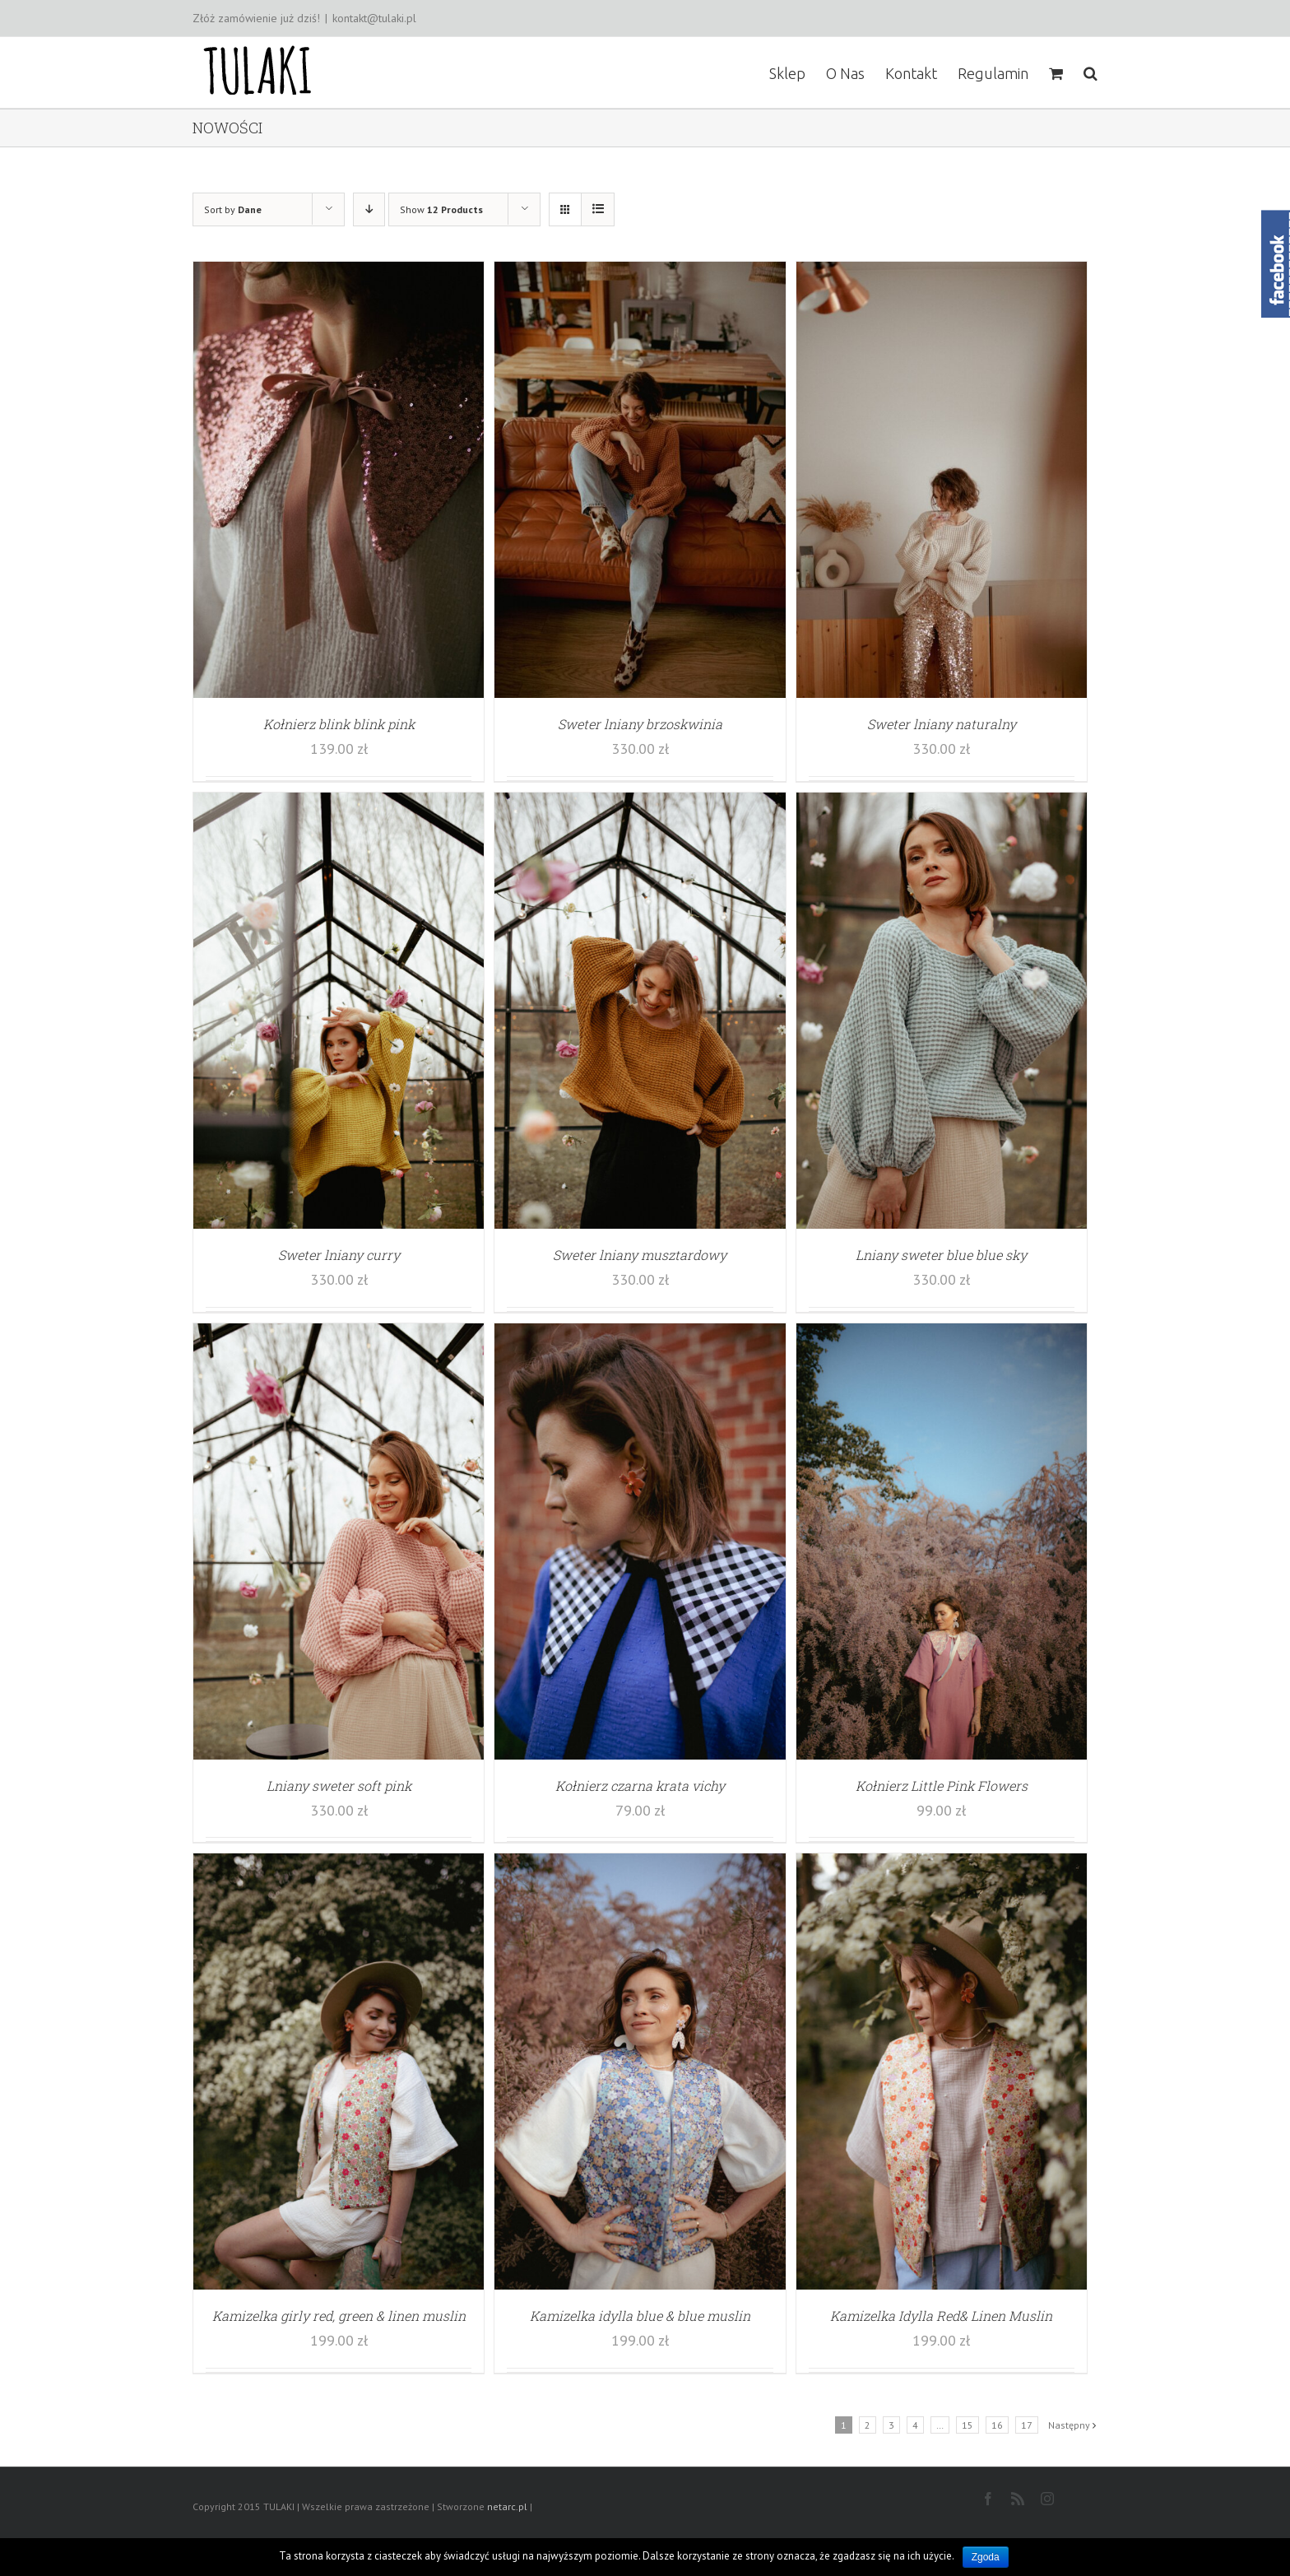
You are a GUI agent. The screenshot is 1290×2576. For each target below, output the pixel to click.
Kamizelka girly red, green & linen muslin (339, 2315)
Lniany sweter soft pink (339, 1785)
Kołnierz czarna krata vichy (640, 1785)
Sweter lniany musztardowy (639, 1254)
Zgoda (986, 2557)
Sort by (233, 209)
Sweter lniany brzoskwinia (640, 723)
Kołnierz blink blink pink (339, 723)
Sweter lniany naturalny (941, 723)
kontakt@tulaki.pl (374, 18)
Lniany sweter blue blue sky (941, 1254)
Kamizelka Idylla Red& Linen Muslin (941, 2315)
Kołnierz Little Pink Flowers (942, 1785)
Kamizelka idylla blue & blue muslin (640, 2315)
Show (441, 209)
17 (1026, 2425)
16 (997, 2425)
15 (967, 2425)
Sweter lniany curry (339, 1254)
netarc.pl (507, 2506)
